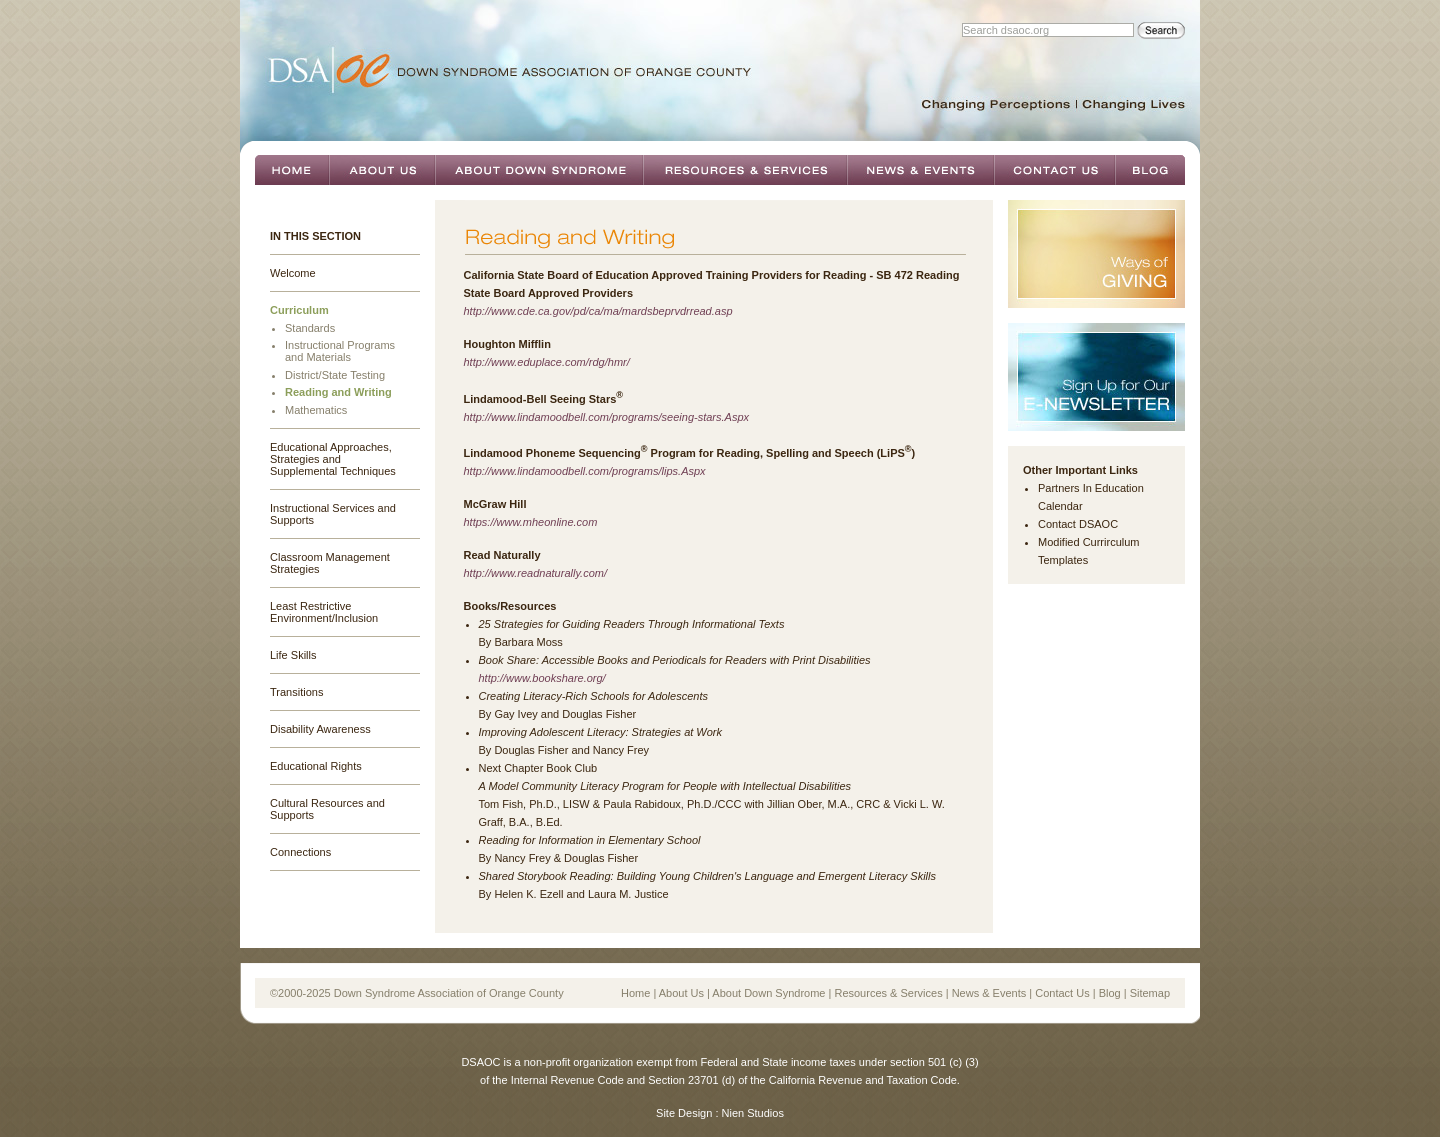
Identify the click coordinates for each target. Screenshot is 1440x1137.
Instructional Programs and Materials (340, 351)
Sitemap (1150, 993)
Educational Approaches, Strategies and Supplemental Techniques (333, 459)
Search (1161, 30)
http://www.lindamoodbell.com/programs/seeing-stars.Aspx (607, 417)
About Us (382, 170)
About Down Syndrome (539, 170)
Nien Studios (753, 1113)
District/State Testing (335, 375)
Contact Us (1054, 170)
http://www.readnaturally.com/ (535, 573)
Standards (310, 328)
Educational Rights (316, 766)
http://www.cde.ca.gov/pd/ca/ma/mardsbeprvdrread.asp (598, 311)
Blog (1150, 170)
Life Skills (293, 655)
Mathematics (316, 410)
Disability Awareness (320, 729)
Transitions (296, 692)
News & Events (920, 170)
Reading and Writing (338, 392)
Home (292, 170)
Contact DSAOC (1078, 524)
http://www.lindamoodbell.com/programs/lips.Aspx (585, 471)
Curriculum (299, 310)
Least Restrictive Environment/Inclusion (324, 612)
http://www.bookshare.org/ (542, 678)
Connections (300, 852)
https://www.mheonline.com (531, 522)
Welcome (293, 273)
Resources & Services (745, 170)
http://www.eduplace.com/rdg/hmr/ (547, 362)
